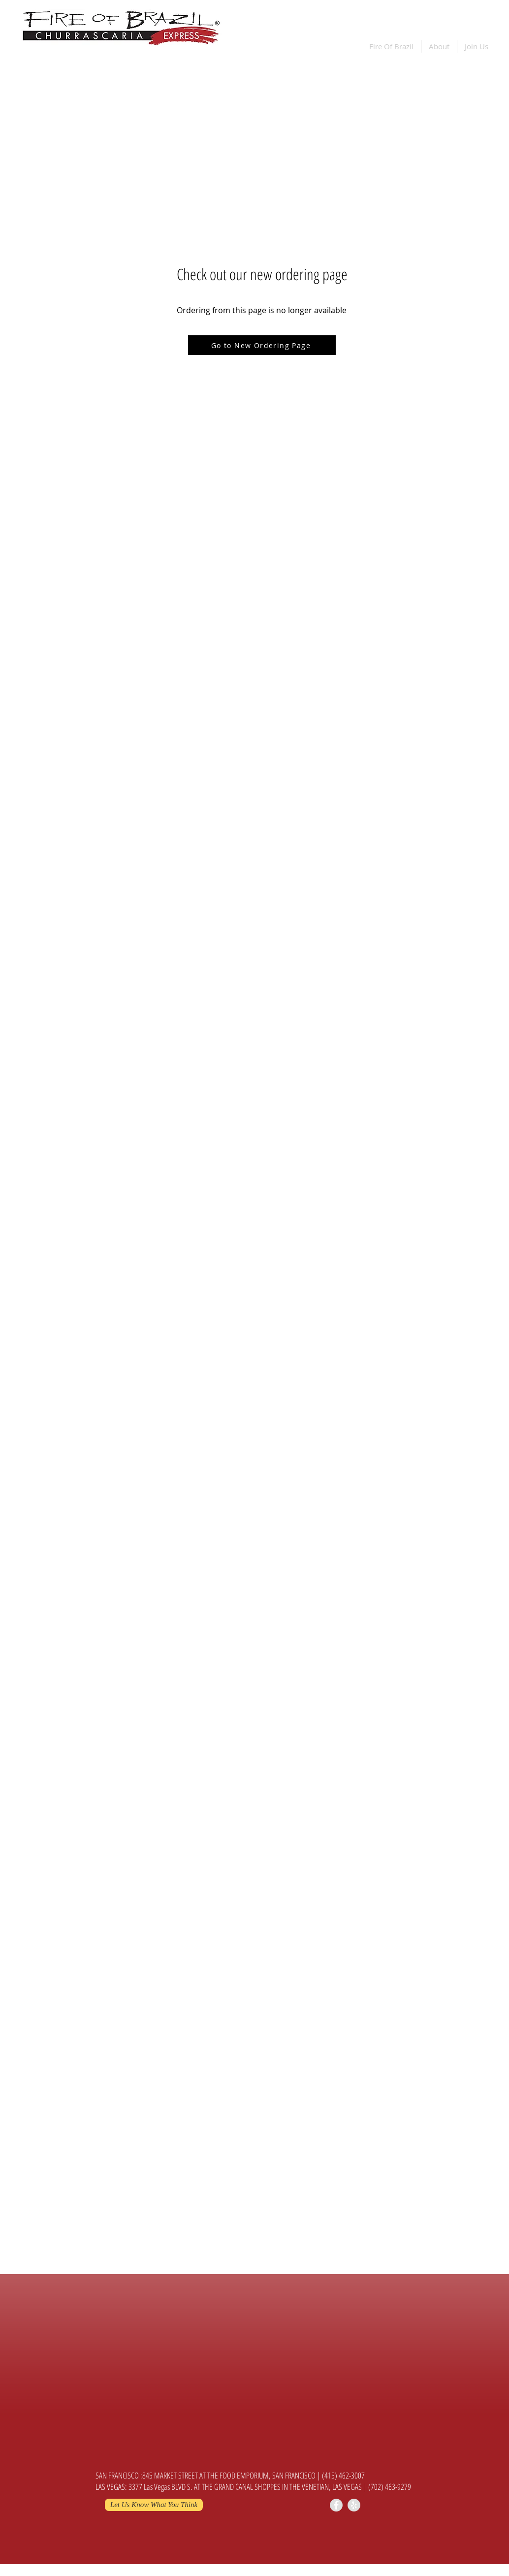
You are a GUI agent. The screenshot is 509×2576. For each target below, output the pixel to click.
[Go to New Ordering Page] (262, 345)
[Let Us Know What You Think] (154, 2505)
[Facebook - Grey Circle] (336, 2505)
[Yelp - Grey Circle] (354, 2505)
